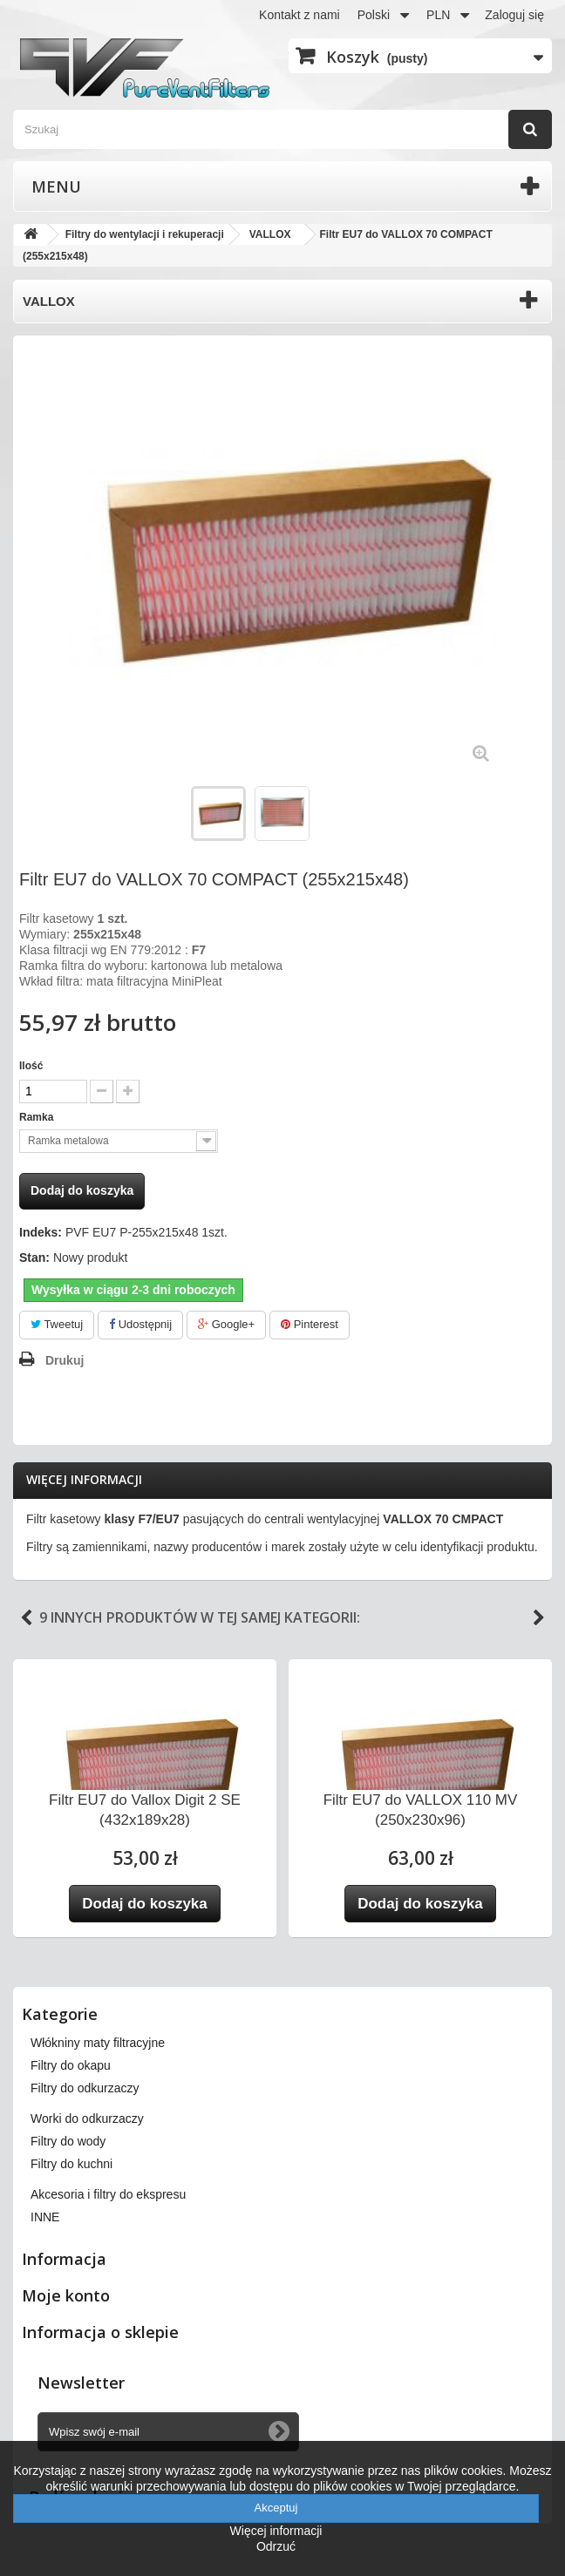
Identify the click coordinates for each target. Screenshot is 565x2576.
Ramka (38, 1117)
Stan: (34, 1257)
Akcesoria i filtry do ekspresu (108, 2194)
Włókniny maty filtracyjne (98, 2043)
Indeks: (40, 1232)
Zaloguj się (514, 15)
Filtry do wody (68, 2141)
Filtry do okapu (71, 2065)
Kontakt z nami (299, 15)
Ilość (31, 1066)
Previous (26, 1618)
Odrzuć (276, 2546)
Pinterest (309, 1324)
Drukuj (64, 1360)
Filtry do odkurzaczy (85, 2088)
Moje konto (66, 2295)
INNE (45, 2217)
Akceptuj (276, 2507)
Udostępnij (140, 1324)
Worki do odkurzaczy (87, 2118)
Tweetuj (57, 1324)
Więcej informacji (84, 1479)
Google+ (226, 1324)
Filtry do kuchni (71, 2164)
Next (539, 1618)
